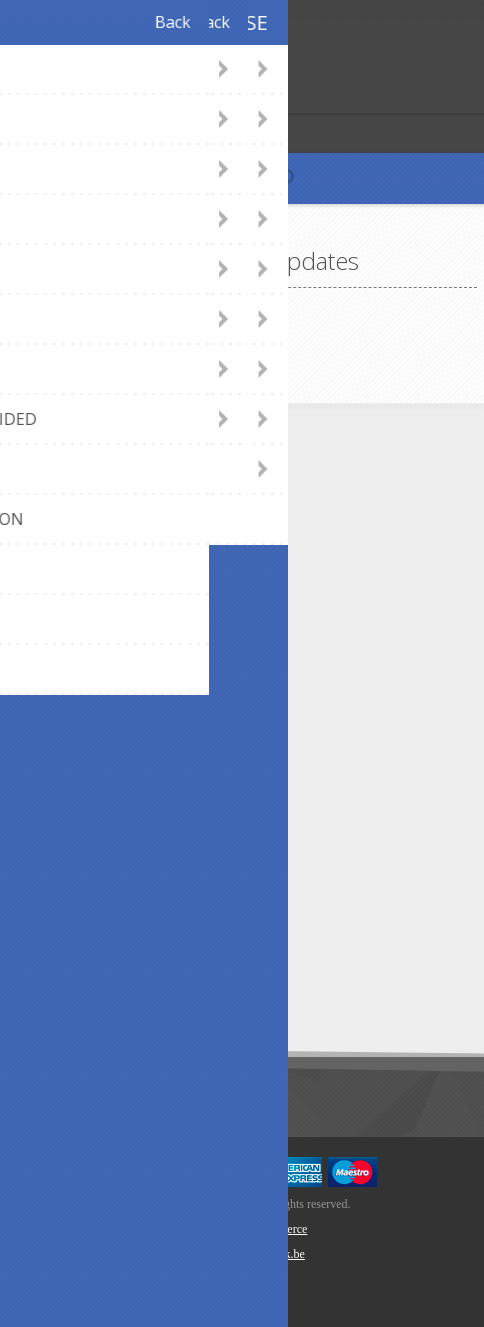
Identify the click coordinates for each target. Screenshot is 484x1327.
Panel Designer (107, 621)
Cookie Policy (101, 849)
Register (19, 95)
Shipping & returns (117, 687)
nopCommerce (272, 1229)
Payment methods (118, 654)
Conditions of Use (116, 882)
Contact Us (94, 492)
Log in (58, 95)
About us (87, 720)
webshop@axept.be (121, 525)
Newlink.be (277, 1254)
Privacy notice (103, 816)
